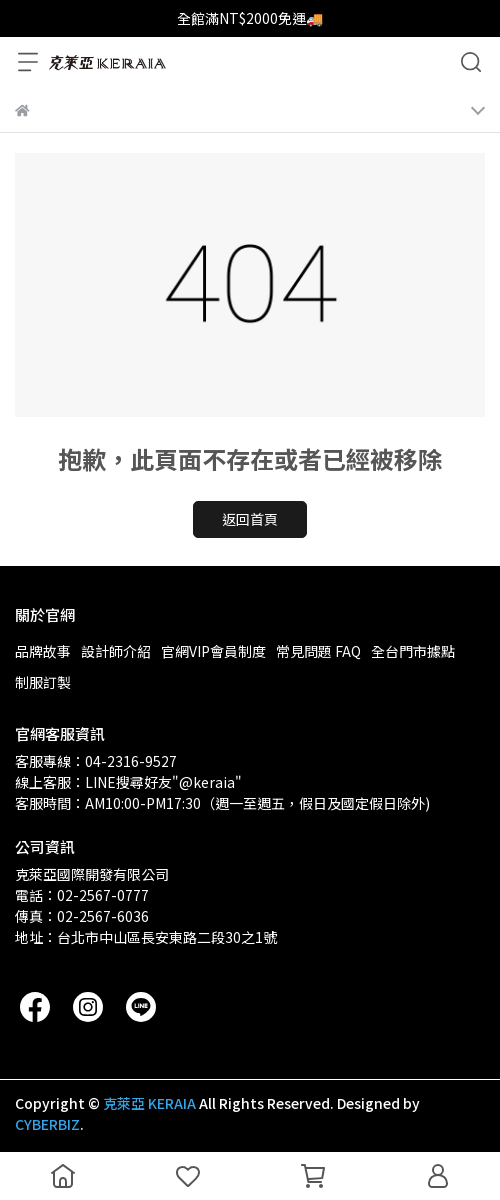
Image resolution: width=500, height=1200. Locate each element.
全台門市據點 (413, 651)
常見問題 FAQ (318, 651)
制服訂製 (43, 682)
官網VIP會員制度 (213, 651)
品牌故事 (43, 651)
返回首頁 (250, 519)
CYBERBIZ (47, 1124)
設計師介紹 (116, 651)
